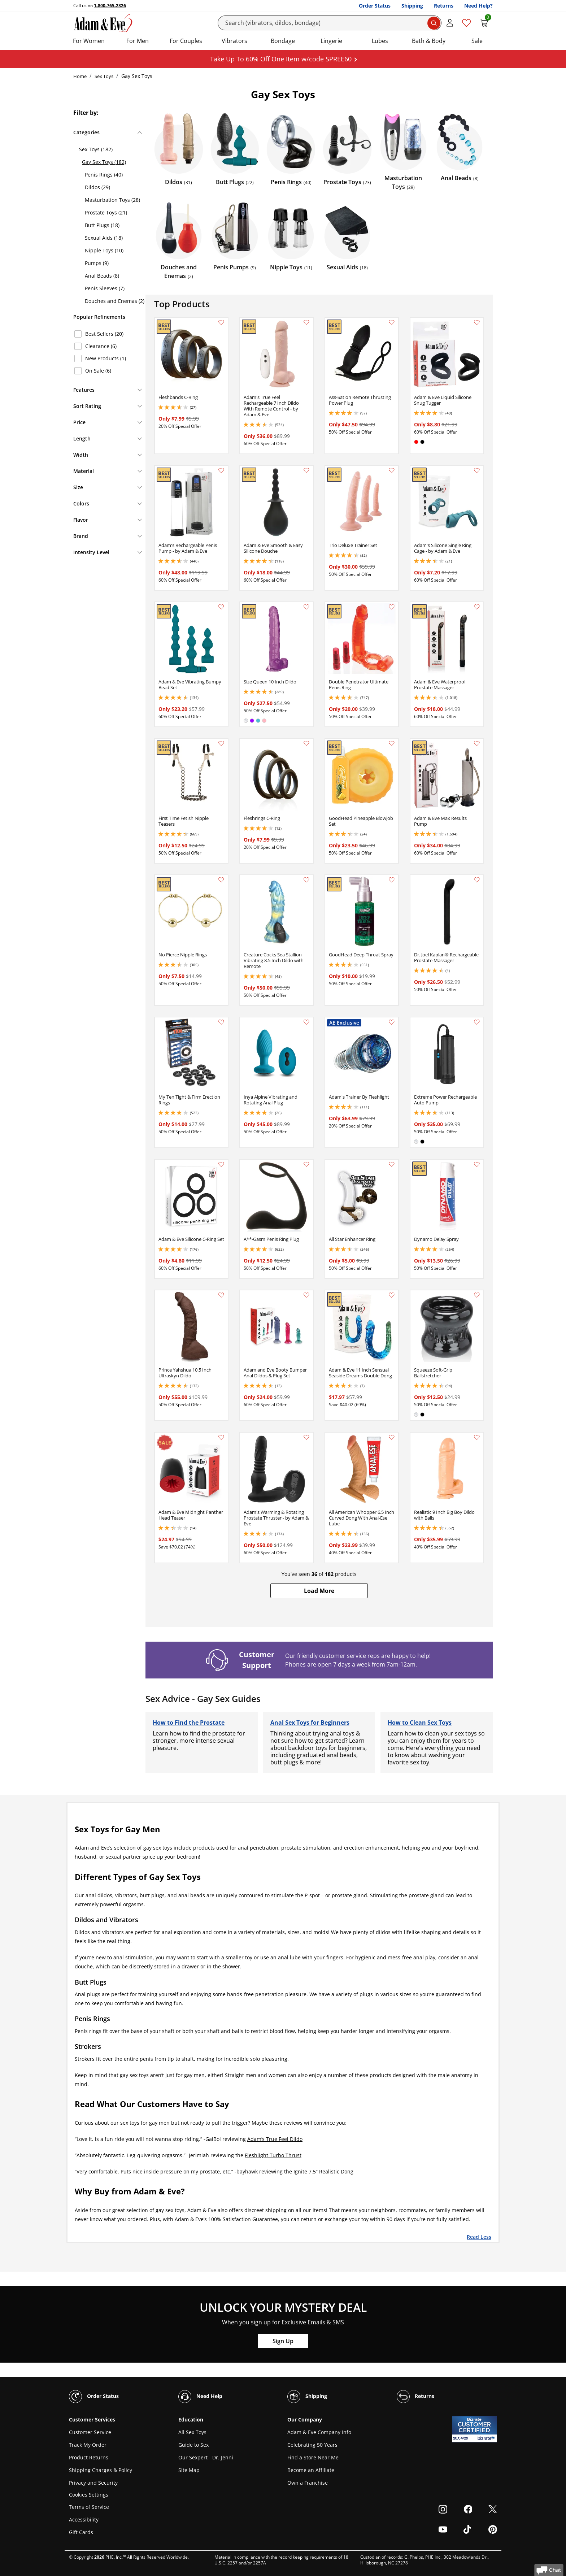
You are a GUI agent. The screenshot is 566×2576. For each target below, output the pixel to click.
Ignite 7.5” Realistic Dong (323, 2171)
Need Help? (478, 5)
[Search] (330, 23)
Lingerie (331, 41)
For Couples (186, 41)
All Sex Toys (192, 2432)
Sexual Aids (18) (104, 237)
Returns (443, 5)
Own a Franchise (307, 2482)
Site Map (189, 2470)
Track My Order (87, 2444)
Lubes (380, 41)
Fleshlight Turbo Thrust (273, 2155)
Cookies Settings (88, 2495)
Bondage (283, 41)
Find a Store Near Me (313, 2457)
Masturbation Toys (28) (112, 199)
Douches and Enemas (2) (114, 300)
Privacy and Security (93, 2482)
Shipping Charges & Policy (100, 2470)
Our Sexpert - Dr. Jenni (205, 2457)
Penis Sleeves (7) (105, 288)
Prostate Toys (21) (106, 212)
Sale (477, 41)
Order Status (375, 5)
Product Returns (88, 2457)
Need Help (200, 2396)
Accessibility (84, 2519)
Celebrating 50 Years (312, 2444)
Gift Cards (81, 2532)
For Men (137, 41)
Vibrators (234, 41)
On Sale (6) (98, 370)
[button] (319, 1590)
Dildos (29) (97, 187)
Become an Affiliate (310, 2470)
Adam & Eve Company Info (319, 2432)
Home (80, 76)
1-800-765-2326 (110, 6)
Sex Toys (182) (96, 149)
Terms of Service (89, 2506)
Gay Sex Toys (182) (104, 161)
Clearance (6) (101, 346)
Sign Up (283, 2341)
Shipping (412, 5)
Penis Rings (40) (104, 174)
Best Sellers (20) (104, 333)
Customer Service (90, 2432)
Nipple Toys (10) (104, 250)
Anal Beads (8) (102, 275)
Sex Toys (104, 76)
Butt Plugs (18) (102, 225)
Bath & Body (428, 41)
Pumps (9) (97, 263)
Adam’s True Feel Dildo (274, 2139)
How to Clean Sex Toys (420, 1722)
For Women (89, 41)
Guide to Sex (193, 2444)
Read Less (479, 2236)
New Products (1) (105, 358)
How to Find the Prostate (189, 1722)
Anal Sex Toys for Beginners (309, 1722)
